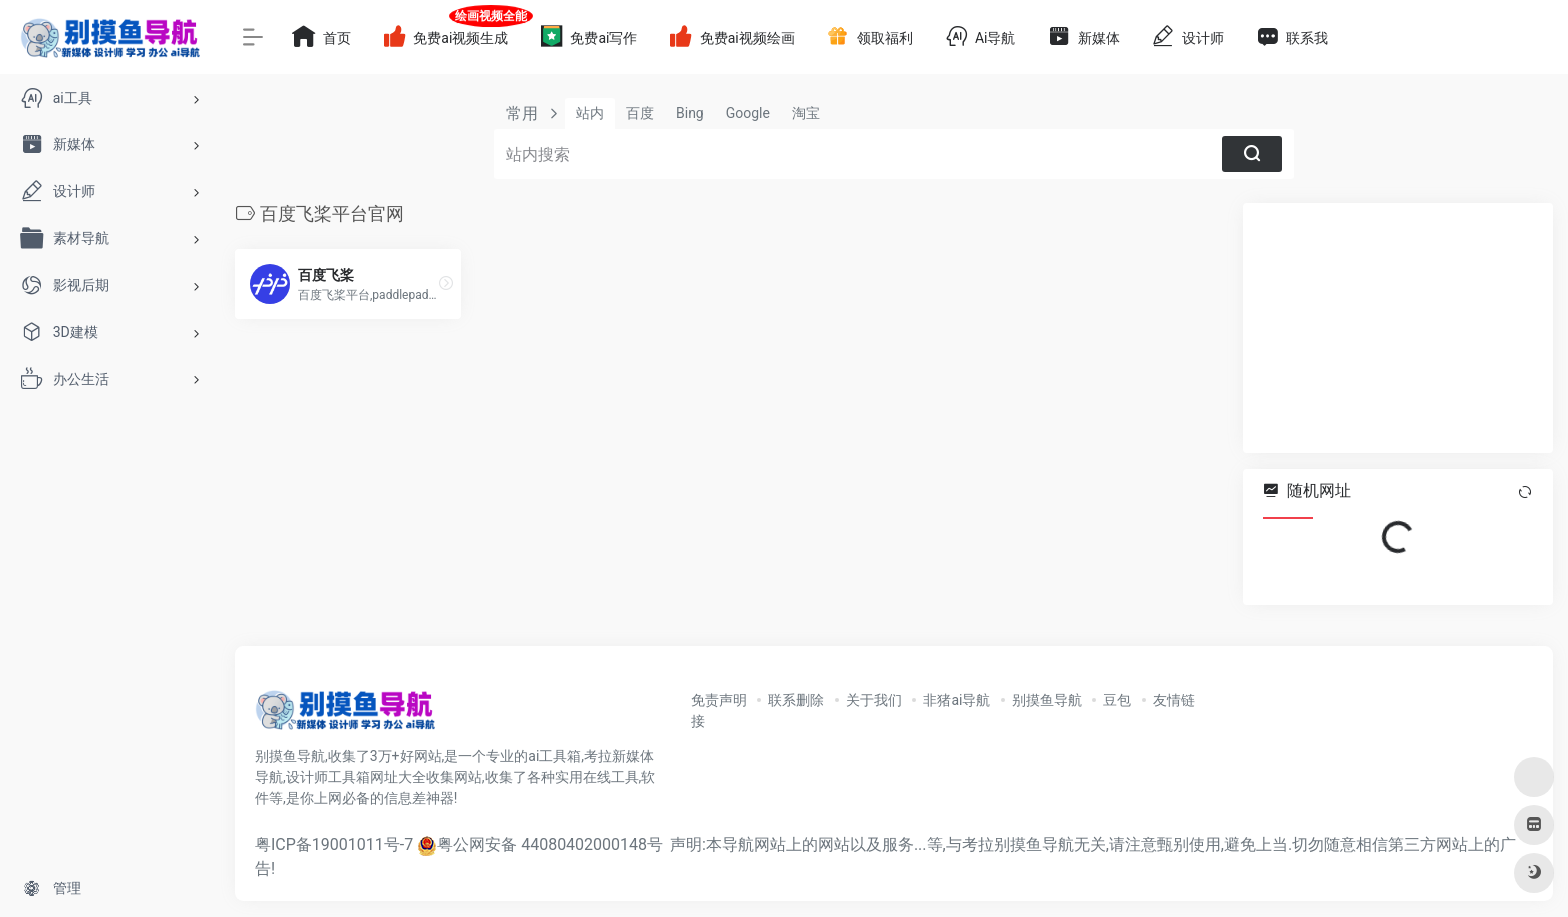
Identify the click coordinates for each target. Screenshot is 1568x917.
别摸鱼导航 (1047, 700)
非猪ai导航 (956, 700)
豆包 (1117, 700)
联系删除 (796, 700)
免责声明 (719, 700)
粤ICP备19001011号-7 (334, 844)
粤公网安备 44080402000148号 (550, 844)
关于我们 (874, 700)
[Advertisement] (1398, 328)
